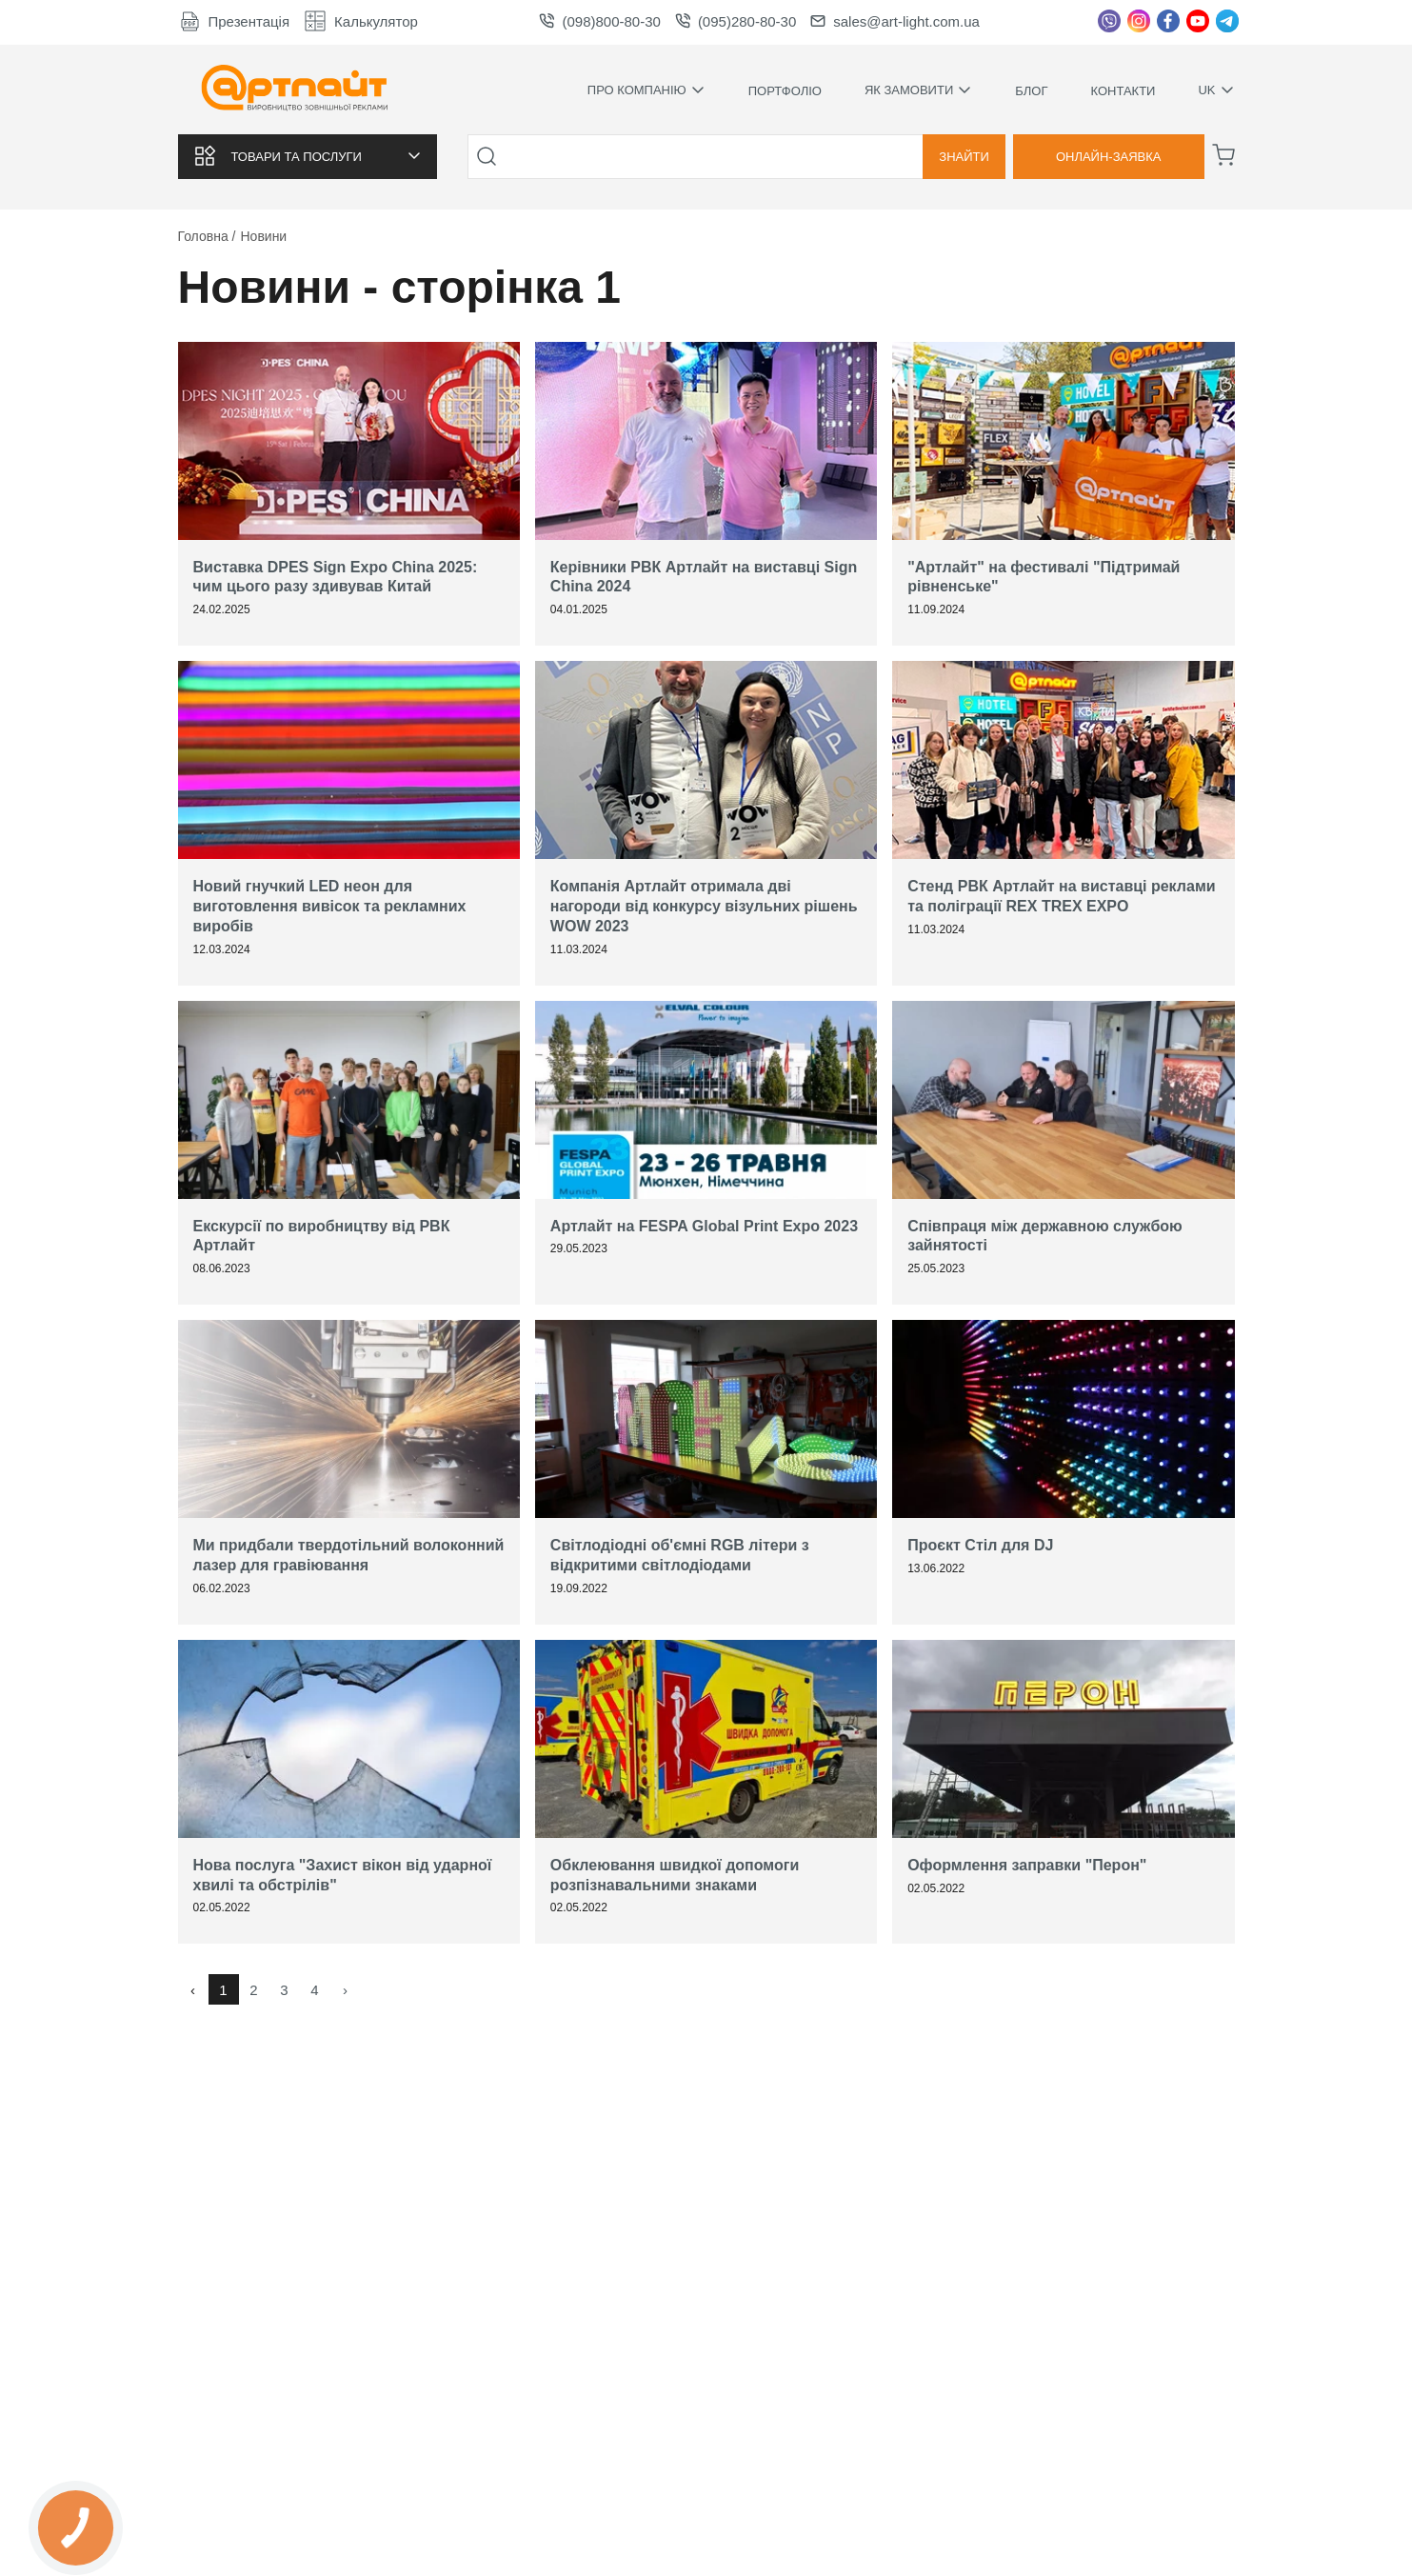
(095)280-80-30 (735, 21)
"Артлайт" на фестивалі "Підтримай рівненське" (1043, 577)
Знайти (964, 157)
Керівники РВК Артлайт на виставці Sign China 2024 (703, 577)
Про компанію (646, 90)
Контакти (1122, 91)
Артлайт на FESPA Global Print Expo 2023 (704, 1226)
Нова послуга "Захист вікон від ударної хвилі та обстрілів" (342, 1875)
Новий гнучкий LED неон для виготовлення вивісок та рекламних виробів (330, 906)
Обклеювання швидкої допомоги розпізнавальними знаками (674, 1875)
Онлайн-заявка (1109, 157)
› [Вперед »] (345, 1990)
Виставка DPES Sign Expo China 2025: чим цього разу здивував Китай (335, 577)
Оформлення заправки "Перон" (1026, 1865)
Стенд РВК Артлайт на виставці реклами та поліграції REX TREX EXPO (1061, 896)
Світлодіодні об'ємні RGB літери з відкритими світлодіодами (679, 1555)
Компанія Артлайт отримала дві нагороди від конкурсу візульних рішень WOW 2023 (704, 906)
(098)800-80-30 (599, 21)
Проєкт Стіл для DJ (980, 1545)
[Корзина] (1223, 155)
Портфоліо (785, 91)
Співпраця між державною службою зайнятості (1045, 1236)
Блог (1031, 91)
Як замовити (918, 90)
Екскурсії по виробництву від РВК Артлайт (321, 1236)
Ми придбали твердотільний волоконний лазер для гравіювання (349, 1555)
